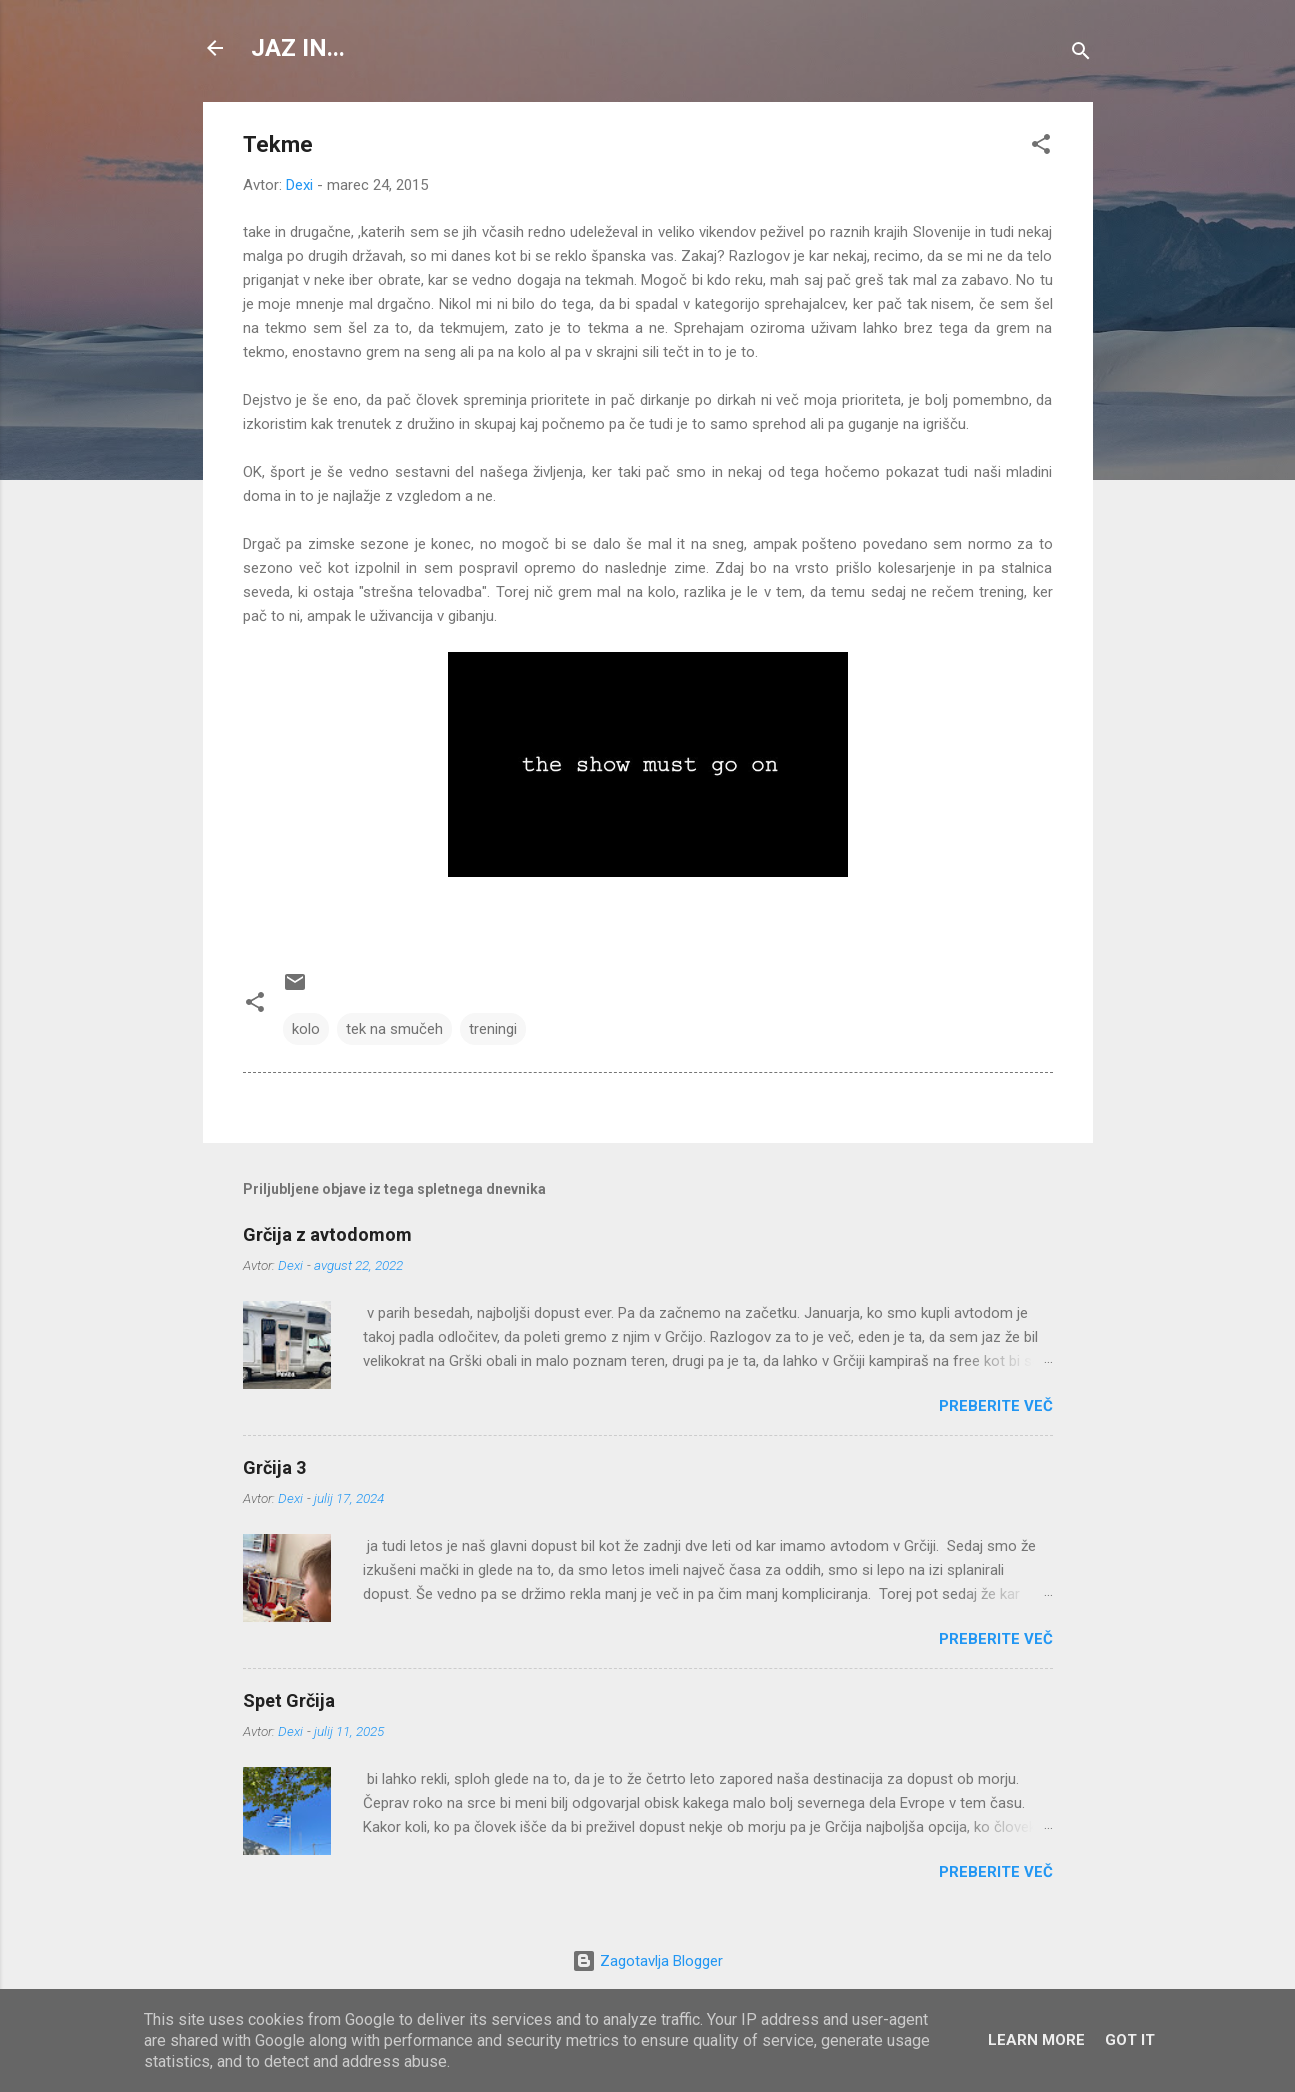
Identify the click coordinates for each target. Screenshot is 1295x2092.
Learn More (1036, 2040)
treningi (493, 1029)
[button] (1041, 147)
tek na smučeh (394, 1029)
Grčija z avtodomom (327, 1234)
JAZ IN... (298, 48)
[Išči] (1081, 54)
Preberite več (996, 1406)
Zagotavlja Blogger (647, 1961)
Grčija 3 (274, 1467)
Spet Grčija (289, 1700)
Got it (1130, 2040)
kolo (306, 1029)
